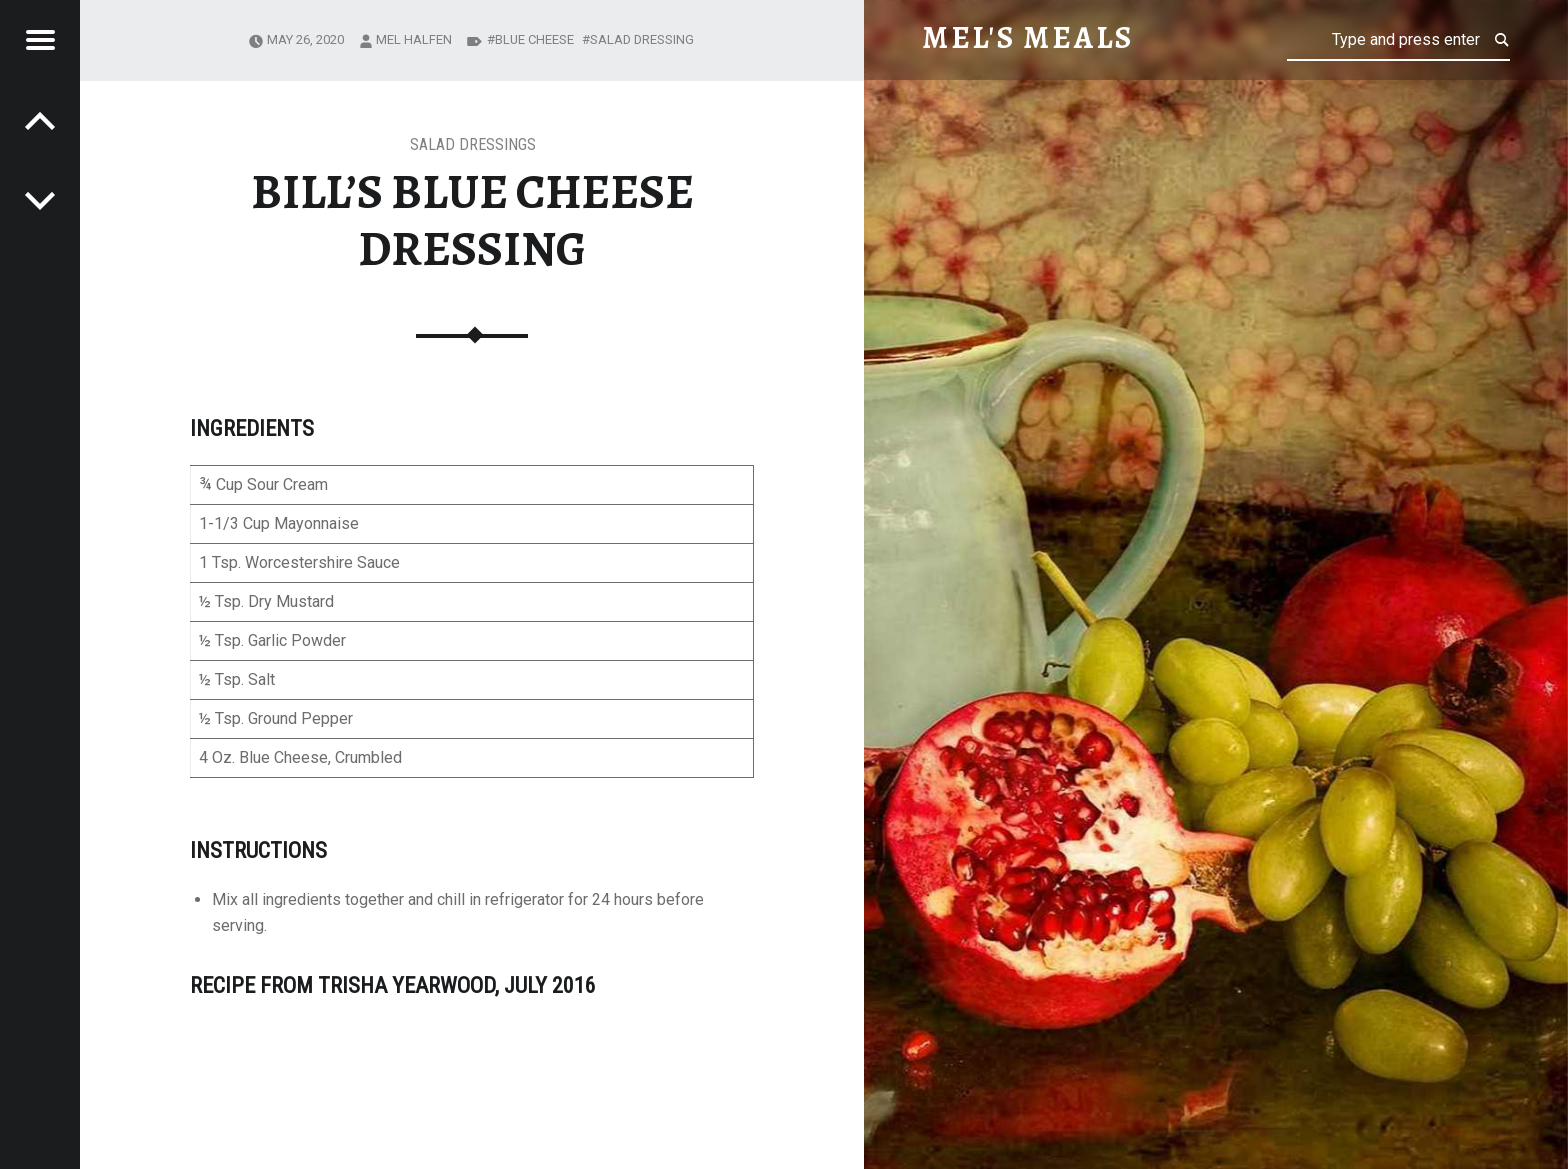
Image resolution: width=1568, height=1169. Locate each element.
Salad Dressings (473, 144)
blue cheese (534, 39)
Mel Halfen (414, 39)
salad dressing (642, 39)
